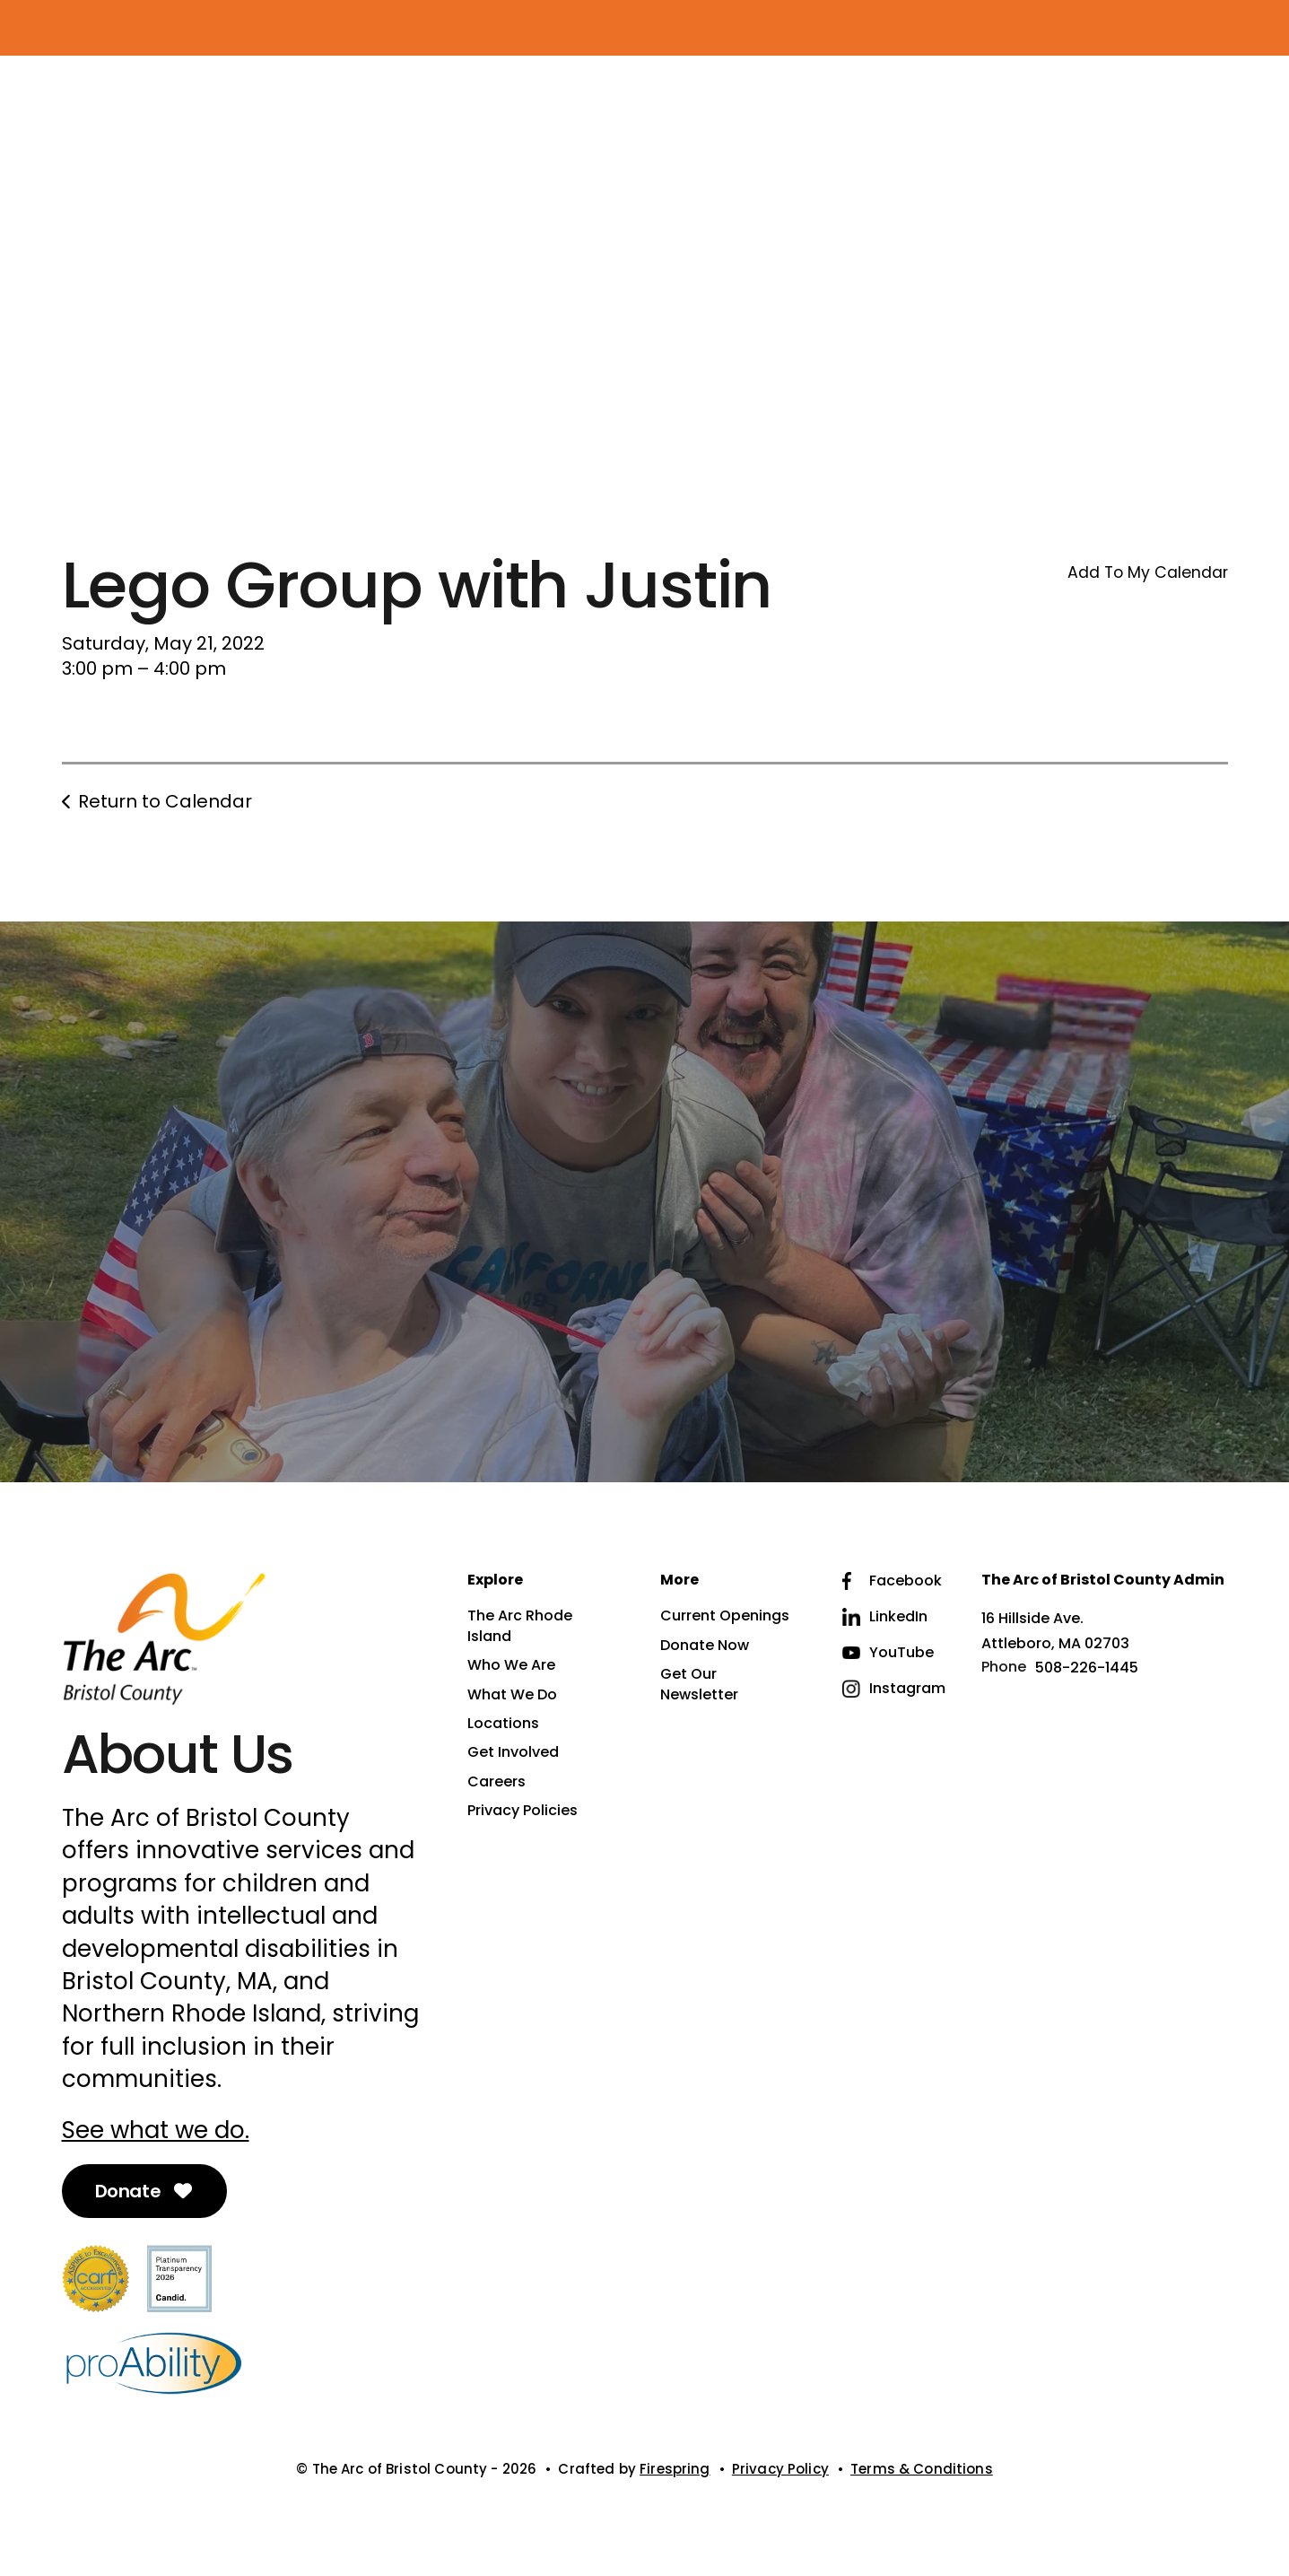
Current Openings (724, 1616)
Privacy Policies (522, 1811)
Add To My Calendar (1147, 572)
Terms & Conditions (921, 2468)
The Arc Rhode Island (519, 1626)
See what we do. (155, 2130)
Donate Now (704, 1645)
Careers (496, 1782)
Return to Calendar (165, 801)
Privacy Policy (780, 2468)
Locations (503, 1723)
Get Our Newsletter (699, 1684)
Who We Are (511, 1665)
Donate (145, 2191)
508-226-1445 (1086, 1667)
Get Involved (513, 1752)
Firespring (675, 2468)
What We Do (512, 1695)
